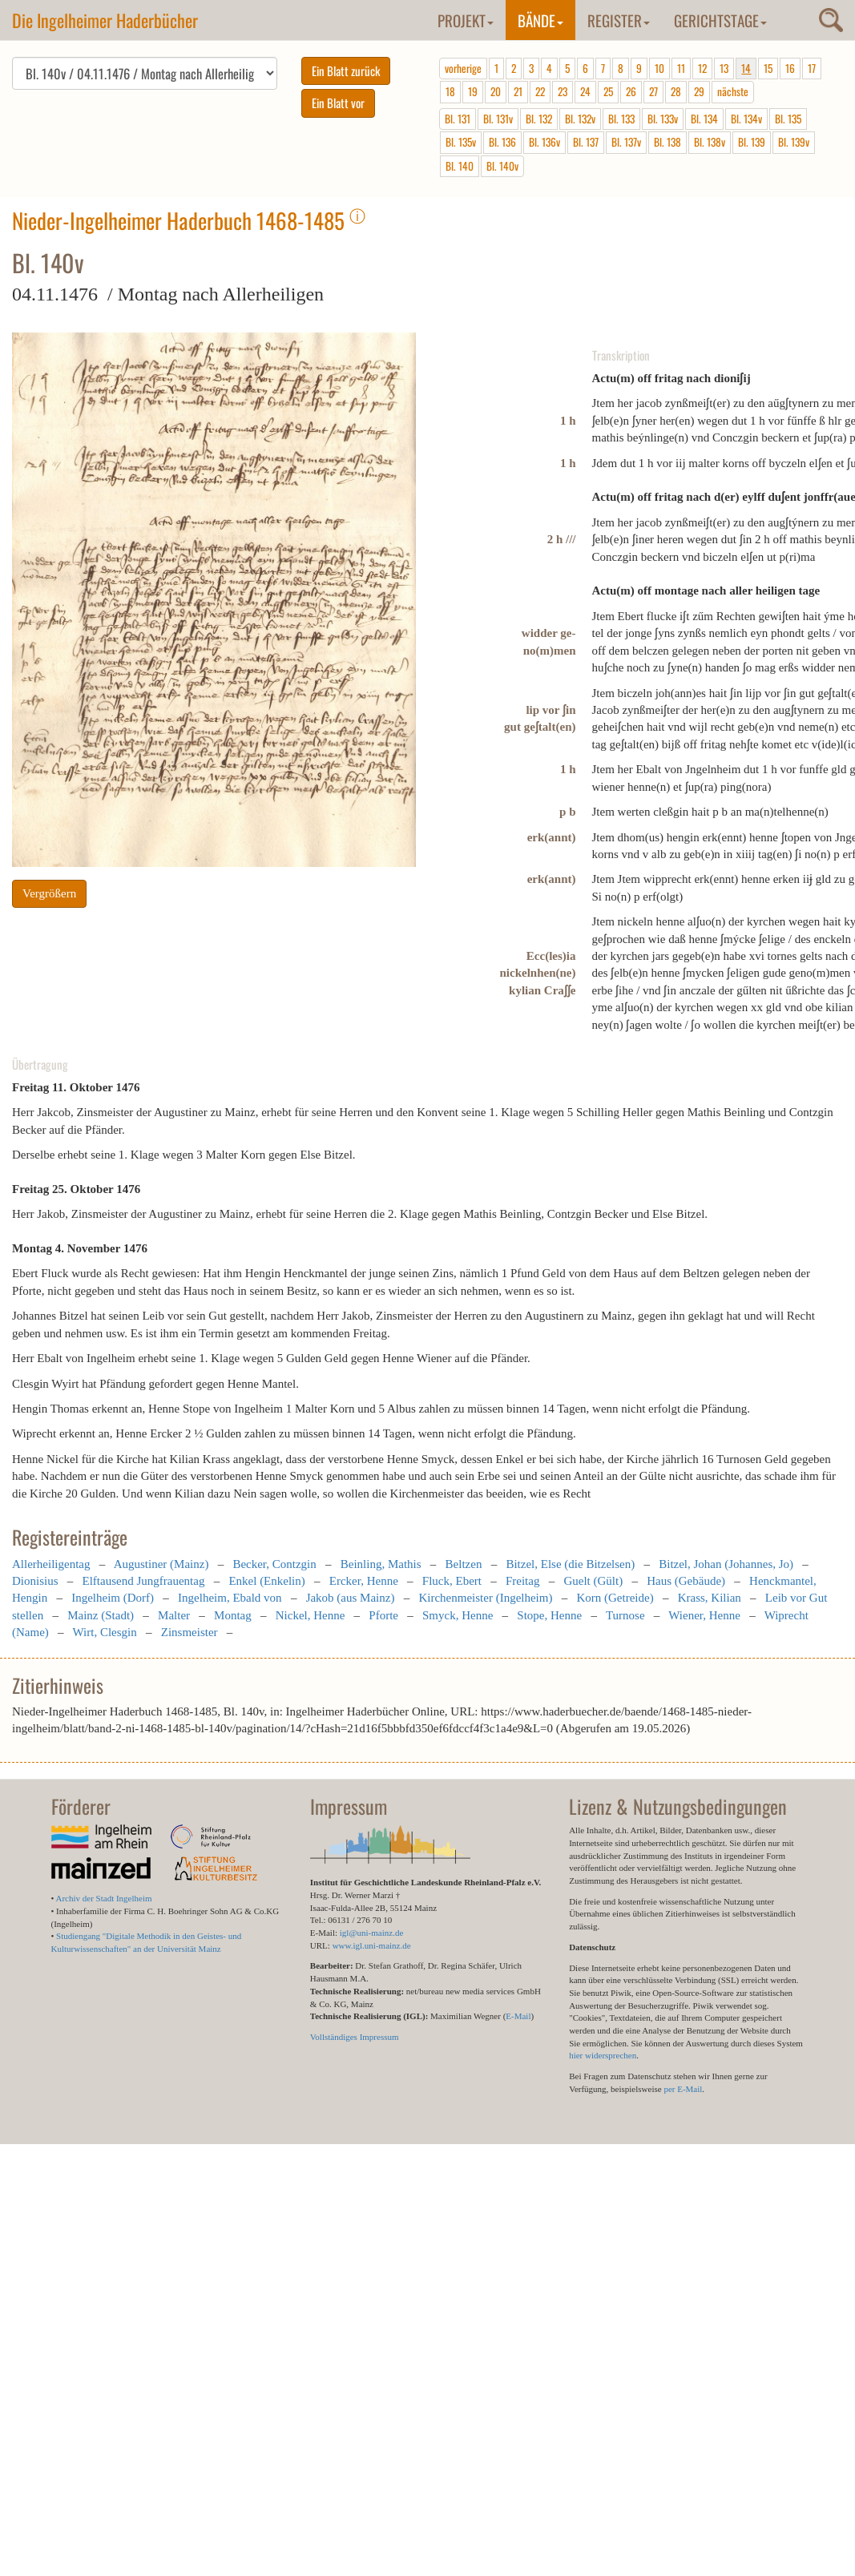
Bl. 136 (502, 142)
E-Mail (518, 2016)
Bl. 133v (662, 119)
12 (702, 68)
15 (768, 68)
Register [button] (618, 20)
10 (659, 68)
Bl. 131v (498, 119)
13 (724, 68)
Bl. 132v (580, 119)
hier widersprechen (602, 2055)
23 (562, 91)
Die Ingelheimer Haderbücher (105, 20)
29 (699, 91)
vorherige (463, 68)
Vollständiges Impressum (354, 2037)
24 (585, 91)
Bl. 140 (460, 166)
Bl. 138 (667, 142)
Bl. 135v (461, 142)
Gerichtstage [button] (720, 20)
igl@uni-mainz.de (371, 1932)
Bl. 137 (586, 142)
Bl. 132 (539, 119)
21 (518, 91)
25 (608, 91)
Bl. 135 (788, 119)
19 (473, 91)
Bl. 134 (704, 119)
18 (450, 91)
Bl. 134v (746, 119)
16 (790, 68)
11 (681, 68)
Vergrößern (49, 893)
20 (495, 91)
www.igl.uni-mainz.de (372, 1945)
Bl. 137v (626, 142)
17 (812, 68)
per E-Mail (682, 2089)
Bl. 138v (709, 142)
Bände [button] (540, 20)
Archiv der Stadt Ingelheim (104, 1898)
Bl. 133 (621, 119)
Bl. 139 (751, 142)
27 (653, 91)
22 (540, 91)
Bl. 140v (502, 166)
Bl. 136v (544, 142)
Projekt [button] (466, 20)
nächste (732, 91)
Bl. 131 (457, 119)
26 (631, 91)
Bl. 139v (793, 142)
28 (676, 91)
